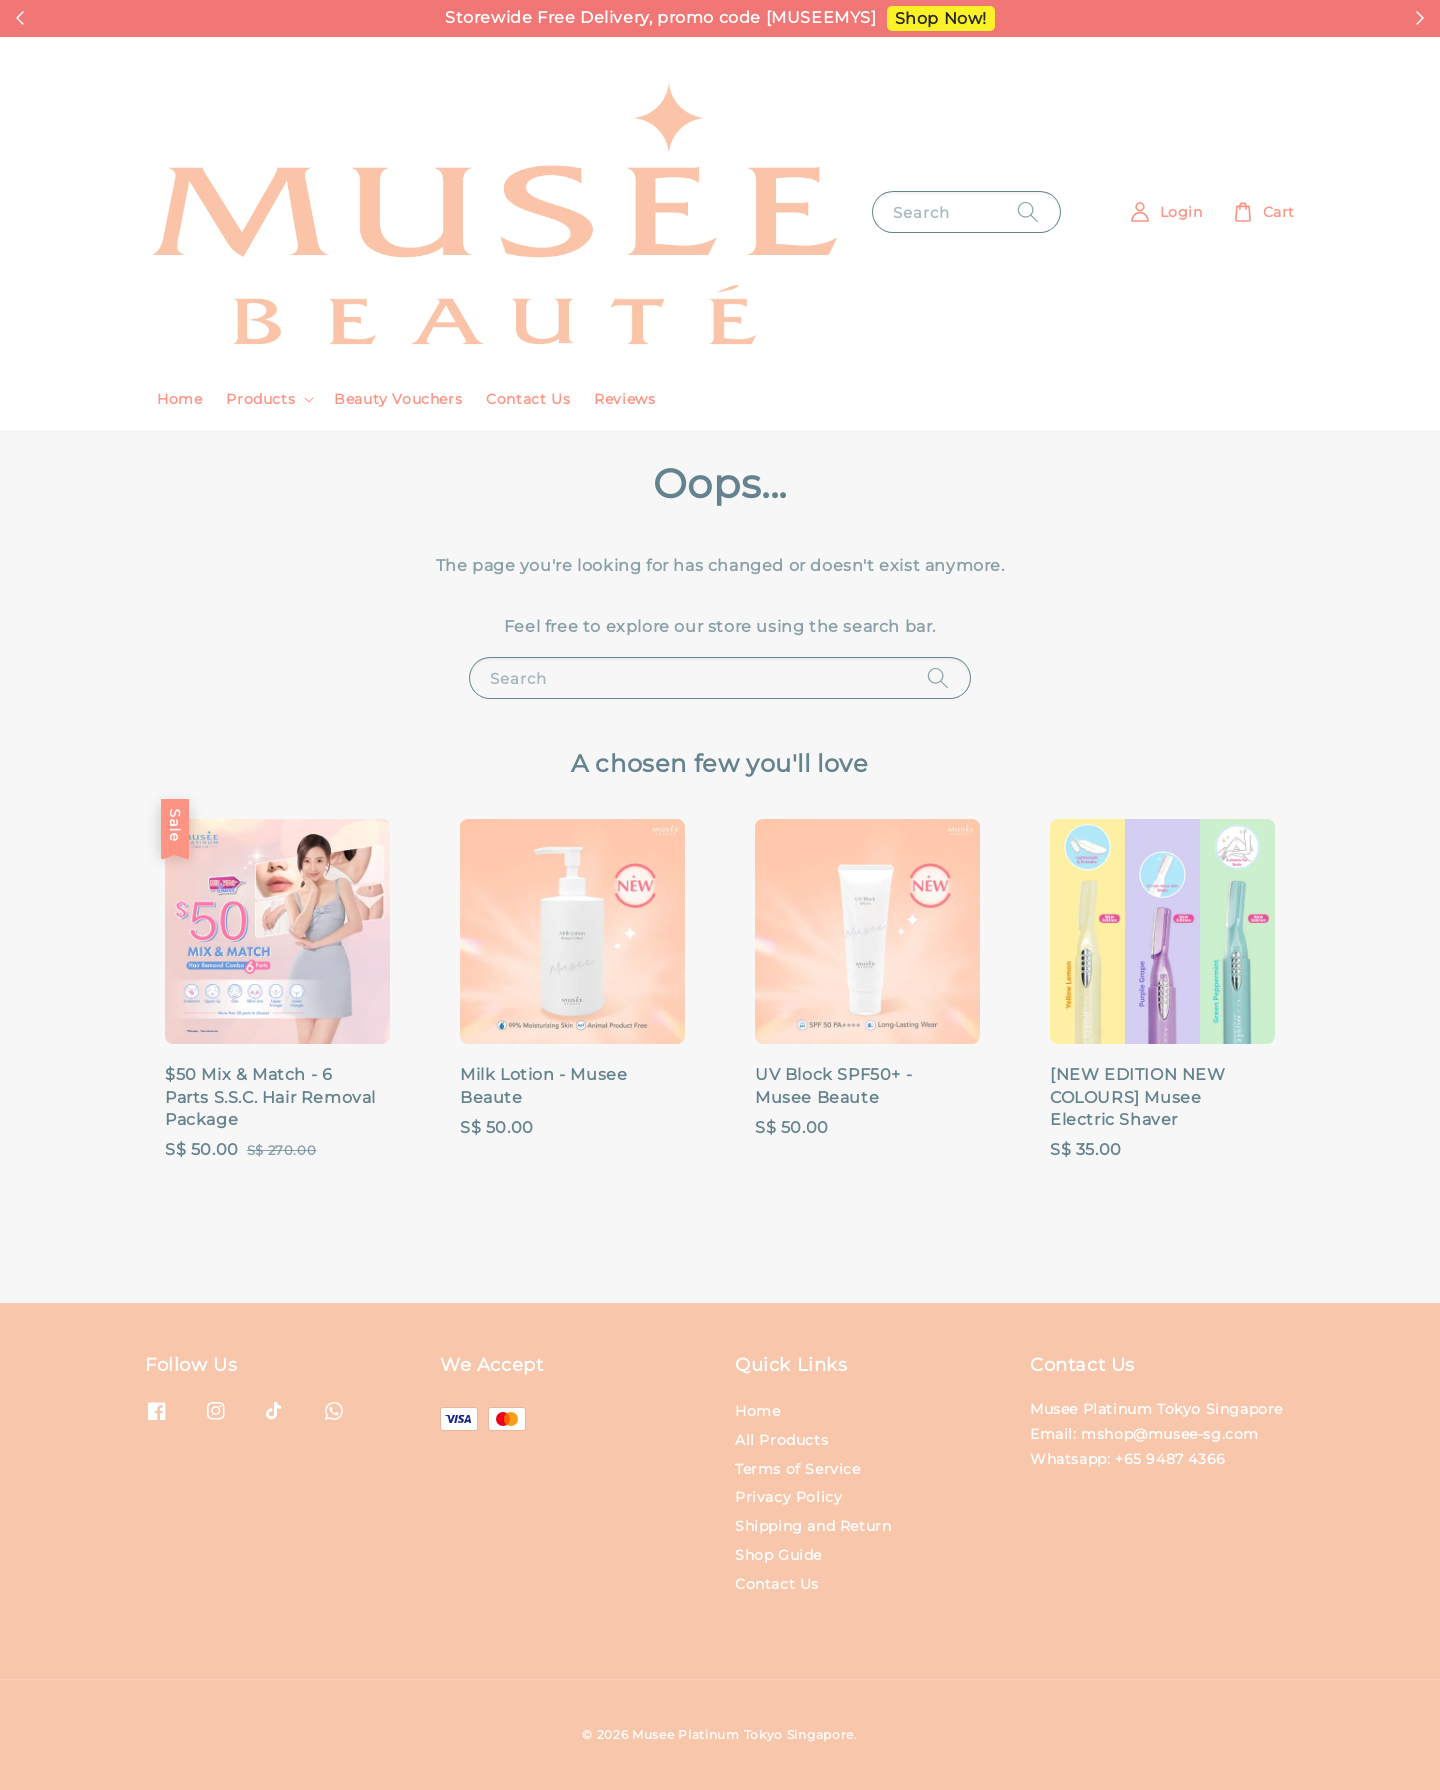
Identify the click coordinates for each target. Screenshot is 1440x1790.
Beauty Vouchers (398, 399)
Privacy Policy (788, 1497)
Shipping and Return (813, 1526)
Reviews (624, 399)
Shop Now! (941, 18)
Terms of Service (798, 1469)
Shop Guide (778, 1555)
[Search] (1028, 211)
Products (260, 399)
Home (179, 399)
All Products (781, 1440)
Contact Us (528, 399)
